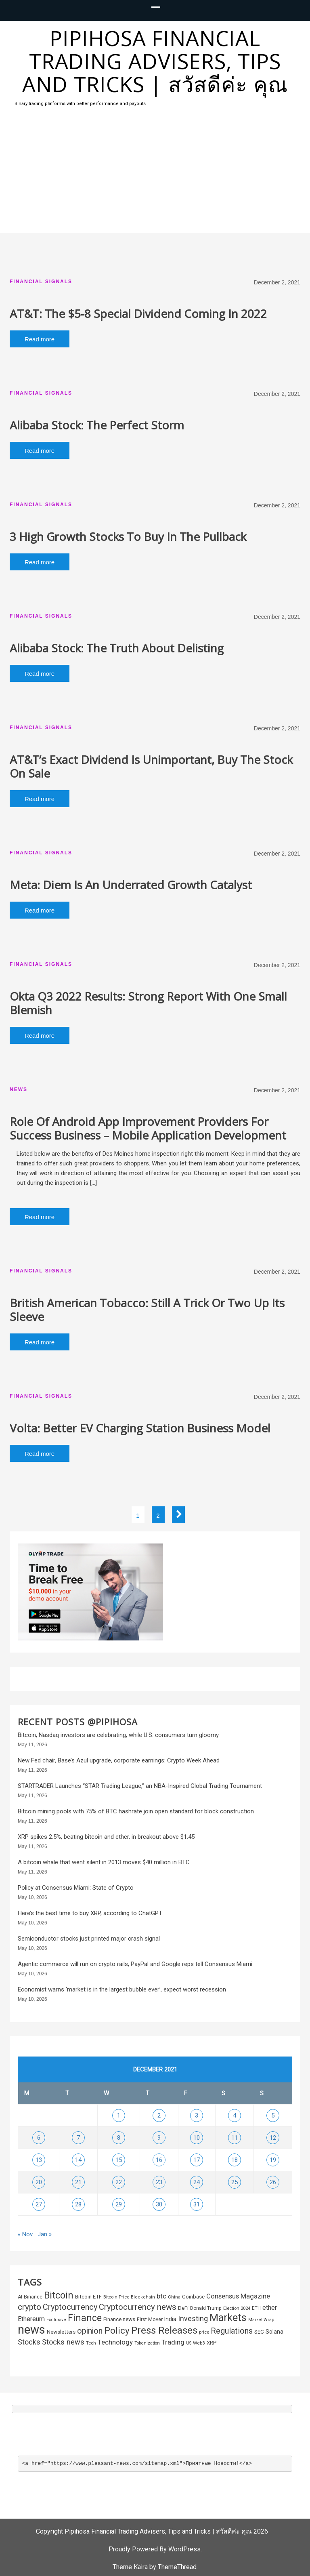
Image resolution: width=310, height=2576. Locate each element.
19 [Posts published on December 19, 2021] (273, 2160)
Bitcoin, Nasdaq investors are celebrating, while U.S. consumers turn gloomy (118, 1735)
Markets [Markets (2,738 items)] (228, 2318)
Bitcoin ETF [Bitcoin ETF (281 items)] (88, 2297)
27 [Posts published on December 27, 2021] (39, 2204)
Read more (39, 339)
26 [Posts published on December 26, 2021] (273, 2182)
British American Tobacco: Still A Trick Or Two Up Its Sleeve (147, 1309)
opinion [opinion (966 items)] (90, 2331)
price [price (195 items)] (204, 2332)
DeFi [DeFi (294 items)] (183, 2308)
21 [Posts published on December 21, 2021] (78, 2182)
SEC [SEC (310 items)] (259, 2331)
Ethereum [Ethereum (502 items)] (31, 2319)
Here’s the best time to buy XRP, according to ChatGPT (90, 1913)
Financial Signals (41, 281)
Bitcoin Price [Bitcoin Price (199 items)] (116, 2297)
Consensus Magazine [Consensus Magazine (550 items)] (238, 2296)
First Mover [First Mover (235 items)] (150, 2319)
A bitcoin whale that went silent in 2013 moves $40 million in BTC (104, 1862)
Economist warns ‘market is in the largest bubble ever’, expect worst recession (122, 1989)
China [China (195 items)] (174, 2297)
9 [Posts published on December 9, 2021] (159, 2137)
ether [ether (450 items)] (269, 2307)
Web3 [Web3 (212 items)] (199, 2343)
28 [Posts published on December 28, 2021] (78, 2204)
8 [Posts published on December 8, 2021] (118, 2137)
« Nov (25, 2234)
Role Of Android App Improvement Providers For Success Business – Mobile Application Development (148, 1128)
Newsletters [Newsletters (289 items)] (61, 2332)
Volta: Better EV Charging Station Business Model (140, 1428)
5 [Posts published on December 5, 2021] (272, 2115)
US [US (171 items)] (188, 2343)
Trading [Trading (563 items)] (172, 2342)
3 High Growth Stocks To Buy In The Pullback (128, 536)
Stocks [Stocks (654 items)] (29, 2342)
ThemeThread (177, 2567)
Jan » (45, 2234)
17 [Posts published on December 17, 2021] (196, 2160)
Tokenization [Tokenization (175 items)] (147, 2343)
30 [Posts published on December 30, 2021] (159, 2204)
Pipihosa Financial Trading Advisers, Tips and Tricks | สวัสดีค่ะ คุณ (155, 60)
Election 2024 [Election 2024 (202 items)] (236, 2308)
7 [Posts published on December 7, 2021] (78, 2137)
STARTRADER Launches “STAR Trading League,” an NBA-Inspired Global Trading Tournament (140, 1786)
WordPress (184, 2549)
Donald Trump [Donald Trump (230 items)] (206, 2308)
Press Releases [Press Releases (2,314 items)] (164, 2330)
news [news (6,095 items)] (31, 2329)
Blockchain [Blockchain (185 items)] (143, 2297)
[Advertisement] (155, 172)
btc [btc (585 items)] (161, 2296)
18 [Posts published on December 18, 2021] (234, 2160)
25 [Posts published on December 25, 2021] (234, 2182)
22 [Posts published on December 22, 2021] (118, 2182)
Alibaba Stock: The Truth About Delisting (117, 648)
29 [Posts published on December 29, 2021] (118, 2204)
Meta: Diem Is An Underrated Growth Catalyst (131, 884)
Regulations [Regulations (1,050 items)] (232, 2331)
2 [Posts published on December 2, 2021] (159, 2115)
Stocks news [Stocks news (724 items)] (63, 2342)
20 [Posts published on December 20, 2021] (39, 2182)
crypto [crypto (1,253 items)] (29, 2307)
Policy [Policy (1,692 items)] (117, 2331)
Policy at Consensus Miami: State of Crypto (76, 1887)
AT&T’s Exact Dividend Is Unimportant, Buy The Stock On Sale (151, 766)
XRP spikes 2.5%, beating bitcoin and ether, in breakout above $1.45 (106, 1836)
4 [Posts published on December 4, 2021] (234, 2115)
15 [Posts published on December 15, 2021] (118, 2160)
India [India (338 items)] (170, 2319)
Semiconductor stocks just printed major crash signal (89, 1938)
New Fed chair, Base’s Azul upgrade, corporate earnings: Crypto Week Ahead (119, 1760)
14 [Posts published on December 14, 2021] (78, 2160)
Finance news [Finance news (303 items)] (119, 2319)
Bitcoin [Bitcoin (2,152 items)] (58, 2295)
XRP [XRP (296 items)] (212, 2343)
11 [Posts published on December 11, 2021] (234, 2137)
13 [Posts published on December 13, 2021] (39, 2160)
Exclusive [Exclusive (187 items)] (56, 2319)
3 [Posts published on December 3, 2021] (196, 2115)
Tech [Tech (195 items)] (91, 2343)
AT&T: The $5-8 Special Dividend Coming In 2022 (138, 313)
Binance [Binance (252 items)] (33, 2297)
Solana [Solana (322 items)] (274, 2331)
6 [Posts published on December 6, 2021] (38, 2137)
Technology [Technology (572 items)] (115, 2342)
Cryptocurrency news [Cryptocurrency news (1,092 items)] (137, 2307)
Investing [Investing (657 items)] (193, 2319)
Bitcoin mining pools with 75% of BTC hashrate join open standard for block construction (136, 1811)
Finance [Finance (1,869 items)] (85, 2318)
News (18, 1089)
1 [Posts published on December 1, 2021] (118, 2115)
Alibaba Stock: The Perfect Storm (97, 425)
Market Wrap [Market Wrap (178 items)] (261, 2319)
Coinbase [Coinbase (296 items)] (193, 2297)
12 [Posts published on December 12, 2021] (273, 2137)
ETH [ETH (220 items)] (256, 2308)
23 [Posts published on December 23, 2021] (159, 2182)
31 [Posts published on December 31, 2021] (196, 2204)
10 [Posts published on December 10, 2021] (196, 2137)
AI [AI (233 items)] (20, 2297)
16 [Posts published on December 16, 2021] (159, 2160)
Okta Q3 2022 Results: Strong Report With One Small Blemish (148, 1003)
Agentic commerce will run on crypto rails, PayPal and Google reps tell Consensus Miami (135, 1964)
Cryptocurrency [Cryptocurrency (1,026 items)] (70, 2307)
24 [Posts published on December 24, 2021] (196, 2182)
